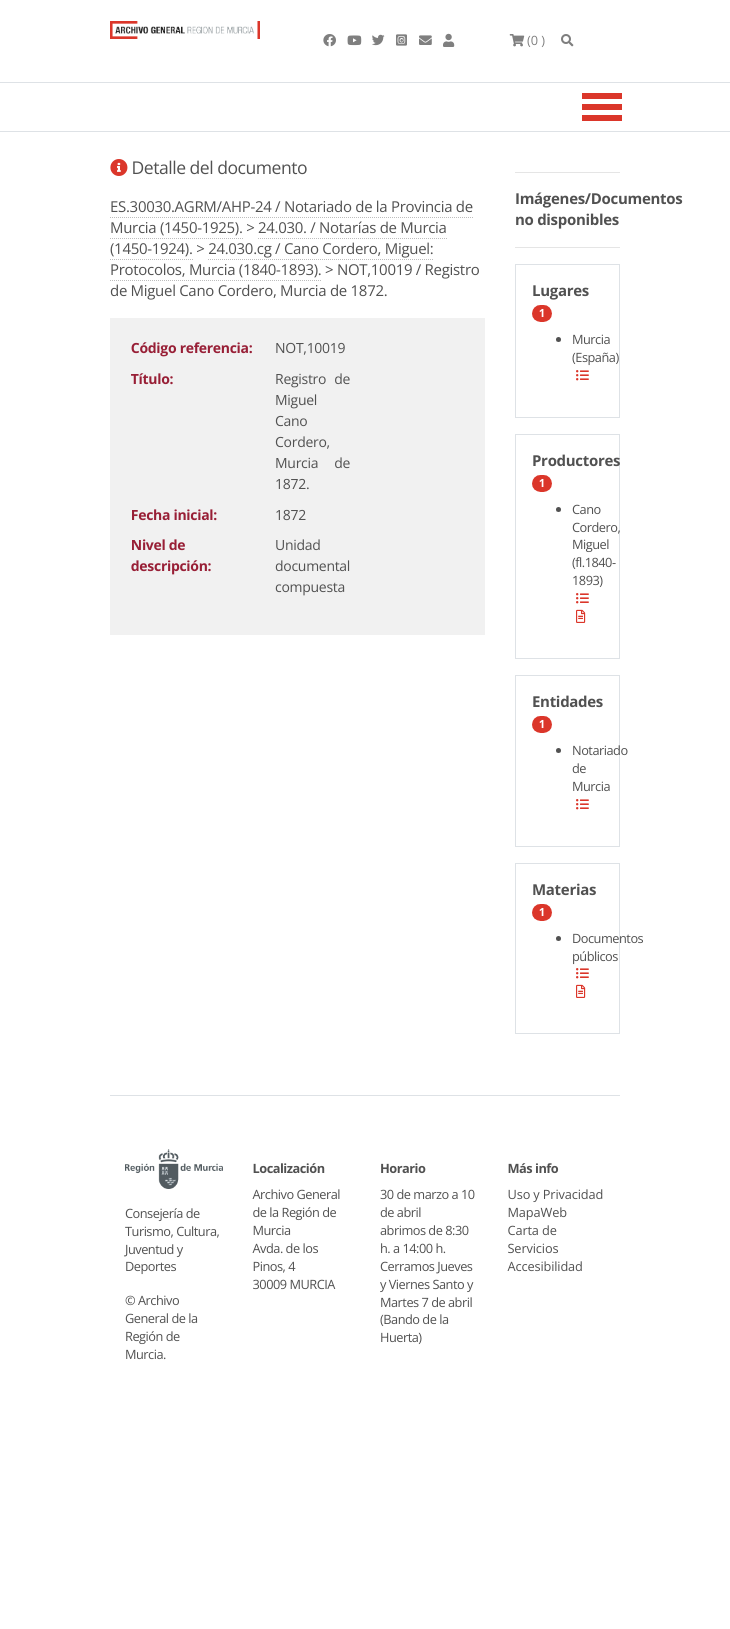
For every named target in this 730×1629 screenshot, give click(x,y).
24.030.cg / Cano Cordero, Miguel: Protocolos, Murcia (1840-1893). (271, 259)
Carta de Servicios (534, 1257)
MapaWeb (538, 1230)
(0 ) (529, 40)
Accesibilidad (546, 1284)
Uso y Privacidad (539, 1203)
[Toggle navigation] (627, 107)
